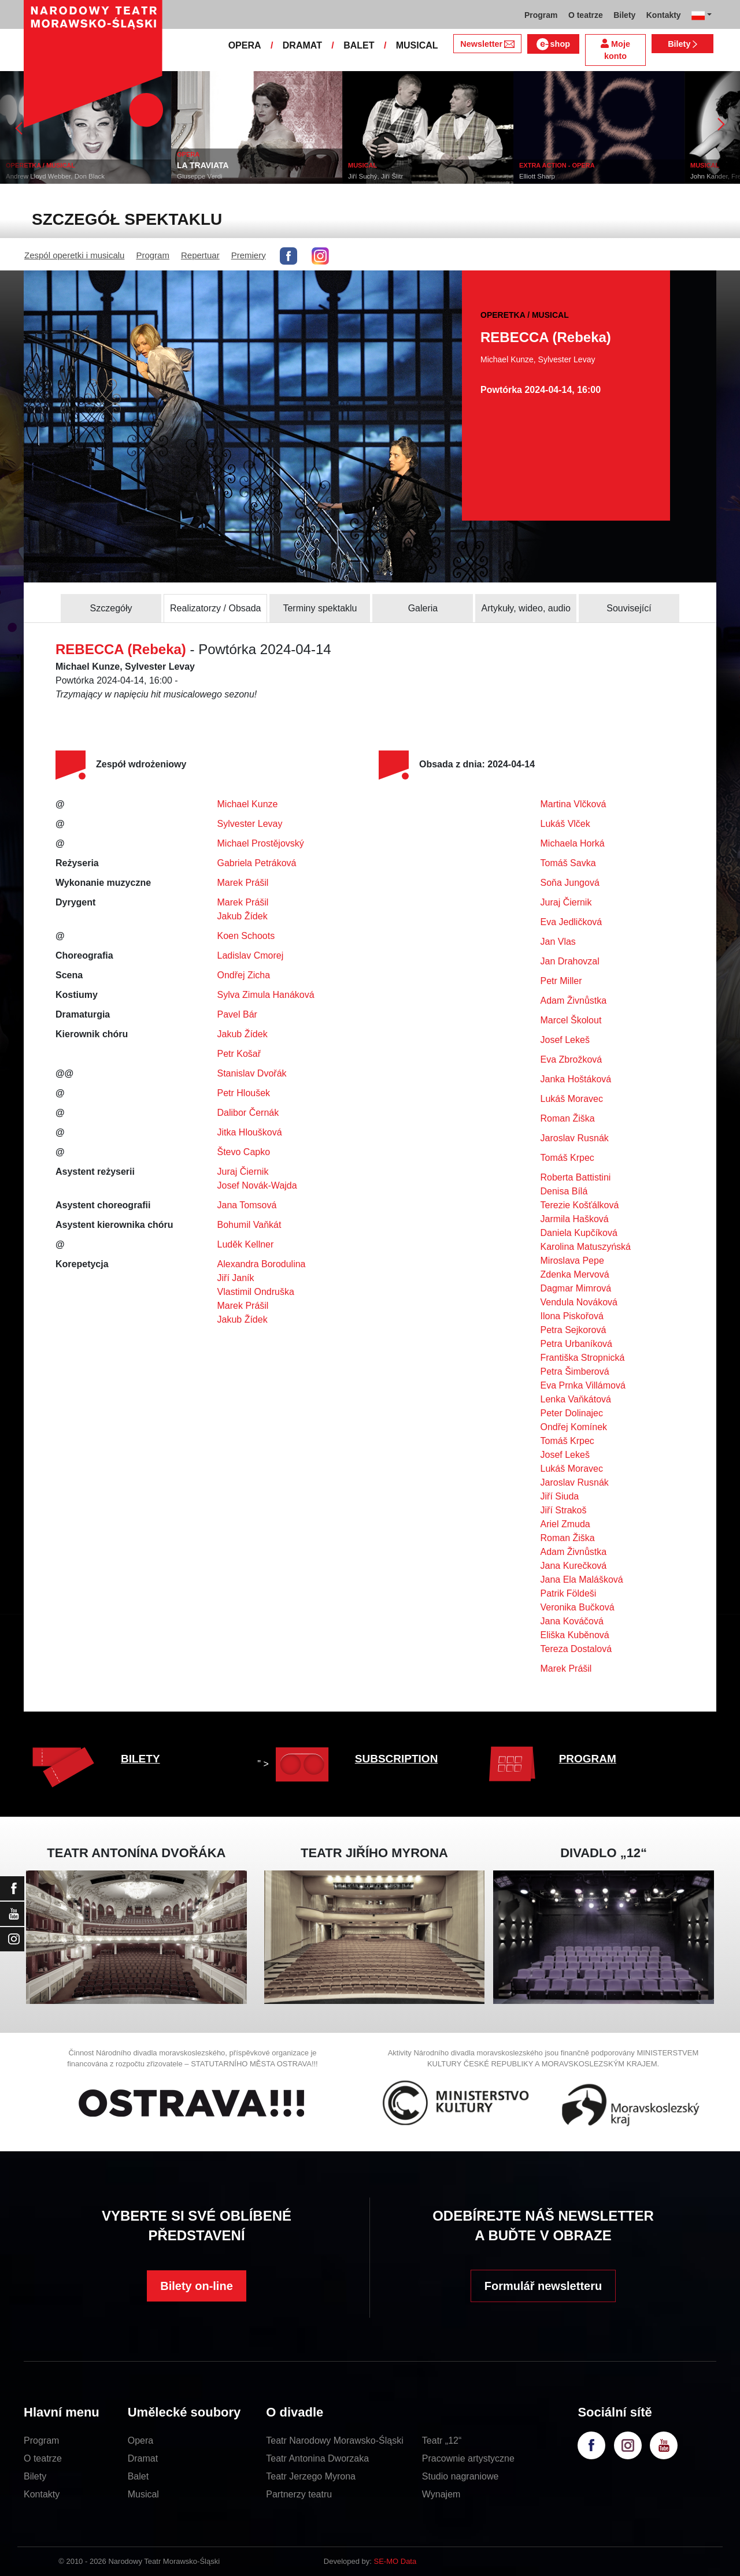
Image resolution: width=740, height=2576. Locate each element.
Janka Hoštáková (576, 1079)
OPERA (244, 45)
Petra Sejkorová (573, 1330)
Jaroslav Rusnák (575, 1138)
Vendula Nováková (579, 1302)
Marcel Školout (571, 1020)
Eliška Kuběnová (575, 1635)
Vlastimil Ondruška (255, 1292)
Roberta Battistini (576, 1177)
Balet (138, 2476)
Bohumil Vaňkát (249, 1225)
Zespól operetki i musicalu (74, 255)
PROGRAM (587, 1759)
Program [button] (541, 15)
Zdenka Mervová (575, 1274)
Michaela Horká (573, 843)
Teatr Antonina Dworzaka (317, 2458)
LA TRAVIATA (209, 165)
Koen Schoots (246, 936)
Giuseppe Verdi (206, 176)
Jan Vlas (558, 941)
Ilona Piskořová (572, 1316)
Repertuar (200, 255)
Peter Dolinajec (572, 1413)
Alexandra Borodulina (261, 1264)
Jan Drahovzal (570, 961)
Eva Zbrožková (571, 1059)
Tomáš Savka (568, 863)
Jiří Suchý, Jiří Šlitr (381, 176)
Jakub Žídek (242, 916)
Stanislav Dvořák (252, 1073)
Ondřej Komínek (574, 1427)
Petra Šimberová (575, 1371)
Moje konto (615, 50)
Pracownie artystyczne (468, 2458)
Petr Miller (561, 981)
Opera (140, 2440)
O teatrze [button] (585, 15)
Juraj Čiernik (243, 1171)
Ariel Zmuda (565, 1524)
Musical (143, 2494)
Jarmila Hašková (575, 1219)
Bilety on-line (196, 2286)
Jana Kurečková (574, 1566)
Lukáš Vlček (565, 824)
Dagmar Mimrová (576, 1288)
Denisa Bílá (564, 1191)
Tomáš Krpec (567, 1158)
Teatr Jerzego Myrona (311, 2476)
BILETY (140, 1759)
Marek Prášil (243, 883)
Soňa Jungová (570, 883)
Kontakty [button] (663, 15)
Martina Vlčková (573, 804)
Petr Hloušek (244, 1093)
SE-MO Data (395, 2561)
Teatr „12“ (441, 2440)
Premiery (248, 255)
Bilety (682, 44)
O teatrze (43, 2458)
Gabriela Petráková (257, 863)
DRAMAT (302, 45)
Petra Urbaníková (577, 1344)
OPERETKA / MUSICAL (47, 165)
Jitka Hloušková (249, 1132)
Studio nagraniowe (460, 2476)
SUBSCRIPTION (396, 1759)
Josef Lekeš (565, 1040)
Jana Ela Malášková (582, 1579)
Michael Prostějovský (260, 843)
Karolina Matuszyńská (586, 1247)
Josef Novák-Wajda (257, 1185)
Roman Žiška (568, 1118)
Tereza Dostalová (576, 1649)
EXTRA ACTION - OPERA (563, 165)
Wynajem (441, 2494)
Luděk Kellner (245, 1244)
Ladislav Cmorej (250, 955)
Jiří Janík (235, 1278)
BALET (358, 45)
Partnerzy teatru (299, 2494)
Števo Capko (244, 1152)
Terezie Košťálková (580, 1205)
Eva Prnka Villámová (583, 1385)
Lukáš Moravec (572, 1099)
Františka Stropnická (583, 1358)
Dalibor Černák (248, 1113)
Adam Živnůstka (574, 1000)
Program (152, 255)
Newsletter (487, 44)
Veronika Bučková (578, 1607)
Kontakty (42, 2494)
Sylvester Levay (250, 824)
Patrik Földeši (569, 1593)
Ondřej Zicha (244, 975)
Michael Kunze (247, 804)
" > (295, 1764)
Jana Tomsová (247, 1205)
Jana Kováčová (572, 1621)
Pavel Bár (237, 1014)
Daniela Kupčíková (579, 1233)
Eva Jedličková (571, 922)
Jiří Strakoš (564, 1510)
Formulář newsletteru (543, 2286)
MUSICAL (417, 45)
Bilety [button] (624, 15)
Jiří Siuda (560, 1496)
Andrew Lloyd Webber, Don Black (61, 176)
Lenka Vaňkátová (576, 1399)
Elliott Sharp (543, 176)
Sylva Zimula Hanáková (265, 995)
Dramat (143, 2458)
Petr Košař (239, 1054)
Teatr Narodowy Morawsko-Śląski (334, 2440)
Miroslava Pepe (572, 1260)
